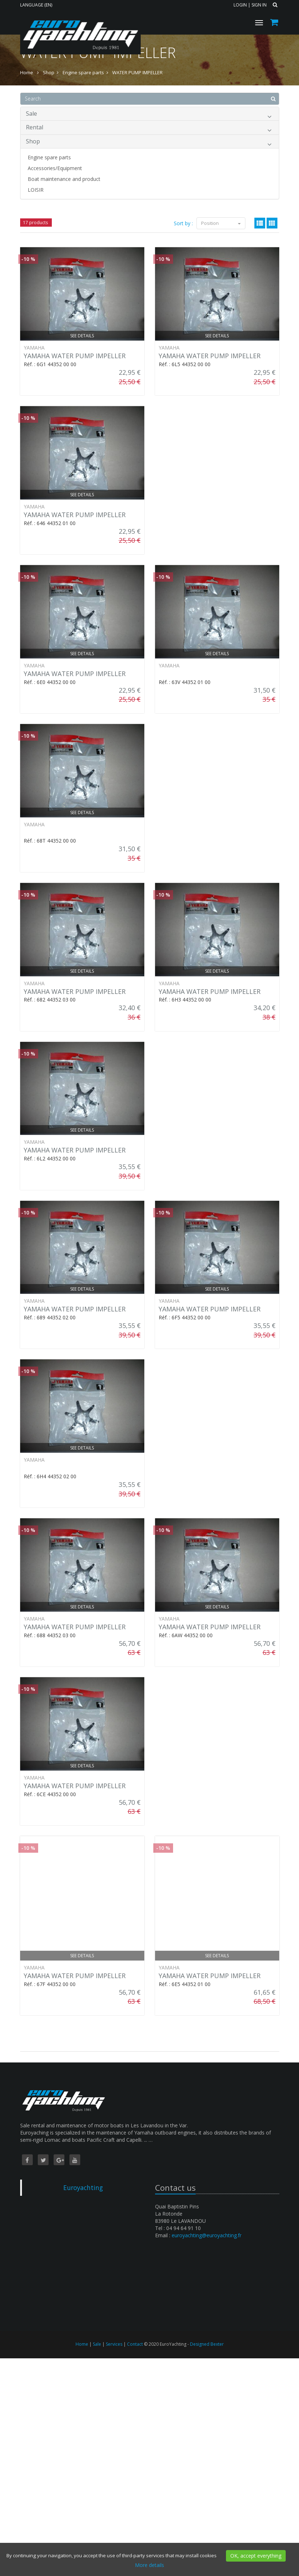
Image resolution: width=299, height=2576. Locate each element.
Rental (149, 128)
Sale (149, 115)
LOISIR (36, 189)
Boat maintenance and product (64, 179)
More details (149, 2565)
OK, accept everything (255, 2555)
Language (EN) (36, 5)
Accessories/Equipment (55, 168)
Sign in (259, 5)
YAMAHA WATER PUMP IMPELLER (75, 355)
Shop (149, 142)
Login (240, 5)
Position (221, 223)
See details (82, 336)
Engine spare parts (49, 157)
